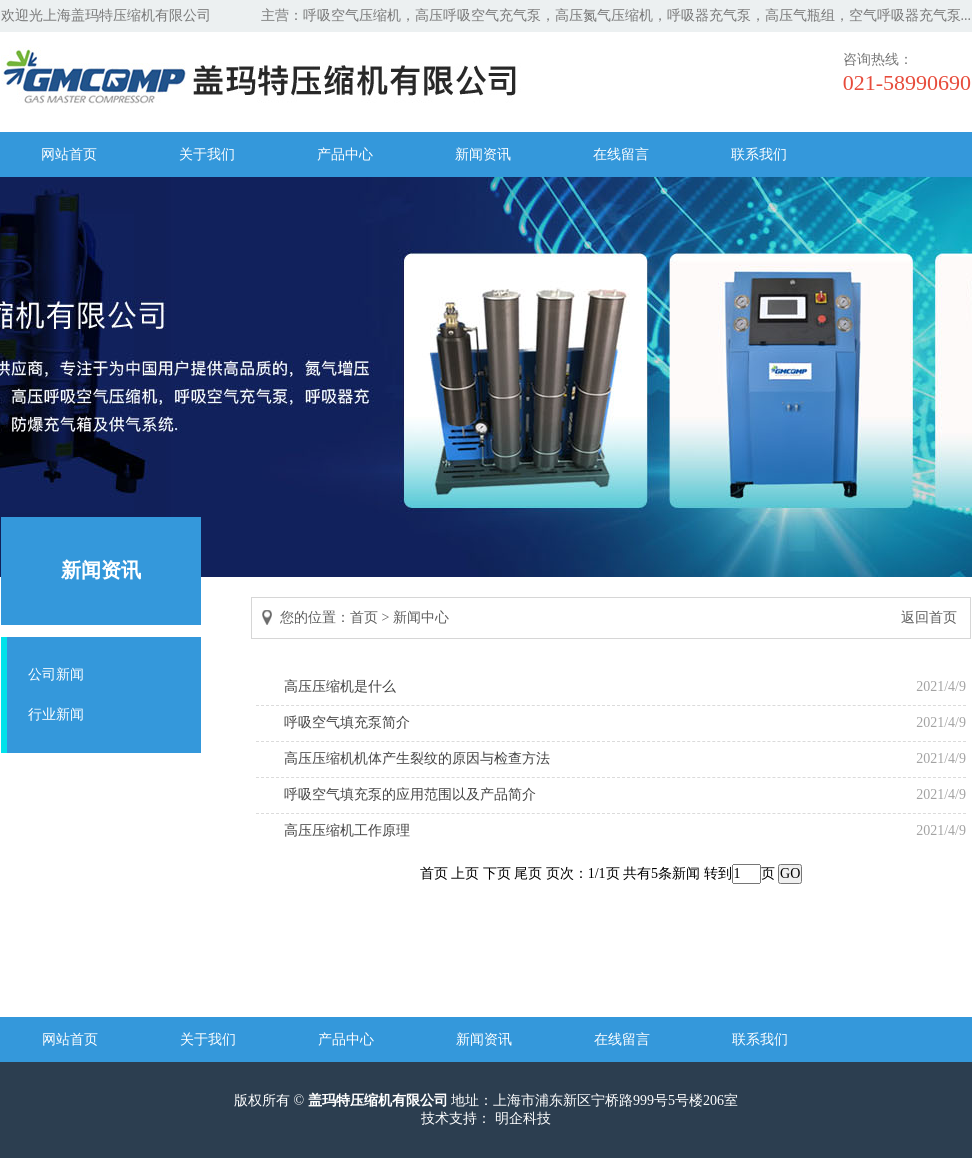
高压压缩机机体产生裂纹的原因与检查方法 (417, 758)
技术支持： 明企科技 (486, 1118)
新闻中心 (421, 617)
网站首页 (69, 154)
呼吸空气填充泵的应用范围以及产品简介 (410, 794)
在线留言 (621, 154)
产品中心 (345, 154)
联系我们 (759, 154)
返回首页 (929, 617)
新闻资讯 (483, 154)
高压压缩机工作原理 (347, 830)
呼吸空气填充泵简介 (347, 722)
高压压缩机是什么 (340, 686)
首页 (364, 617)
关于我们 (207, 154)
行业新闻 (56, 714)
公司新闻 (56, 674)
